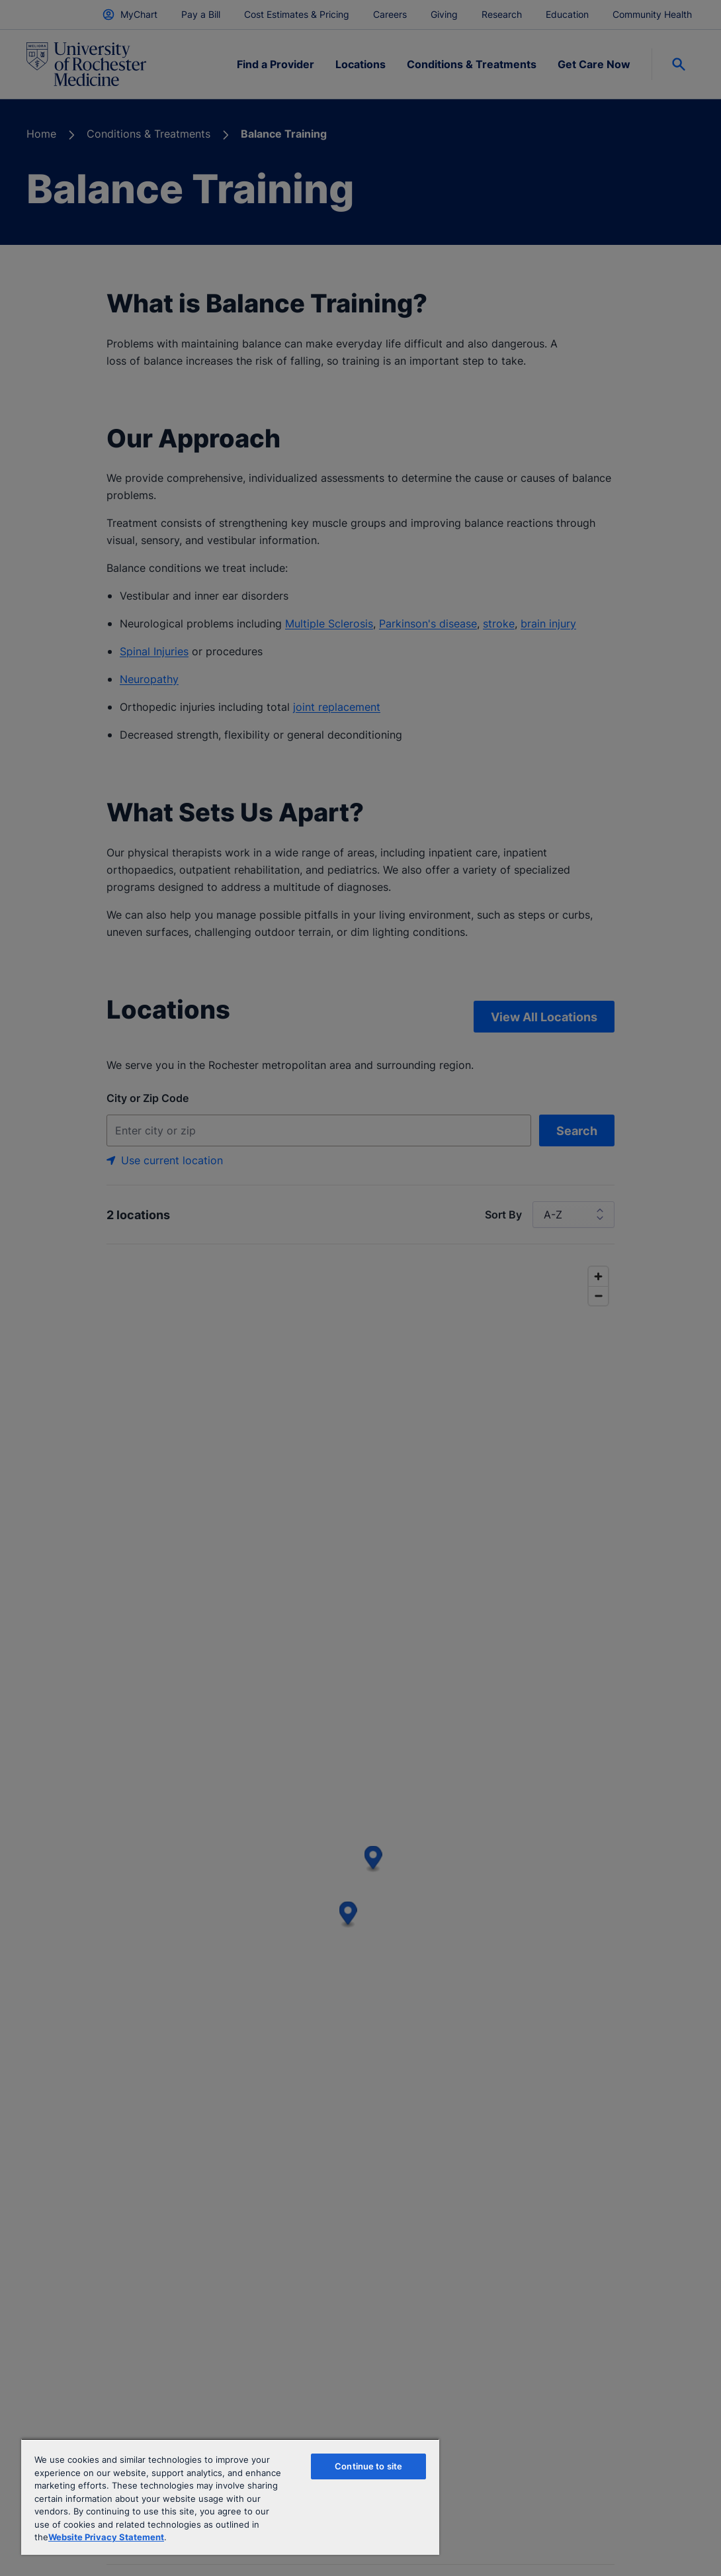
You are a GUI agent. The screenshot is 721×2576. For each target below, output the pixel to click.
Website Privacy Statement (106, 2537)
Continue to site (368, 2466)
